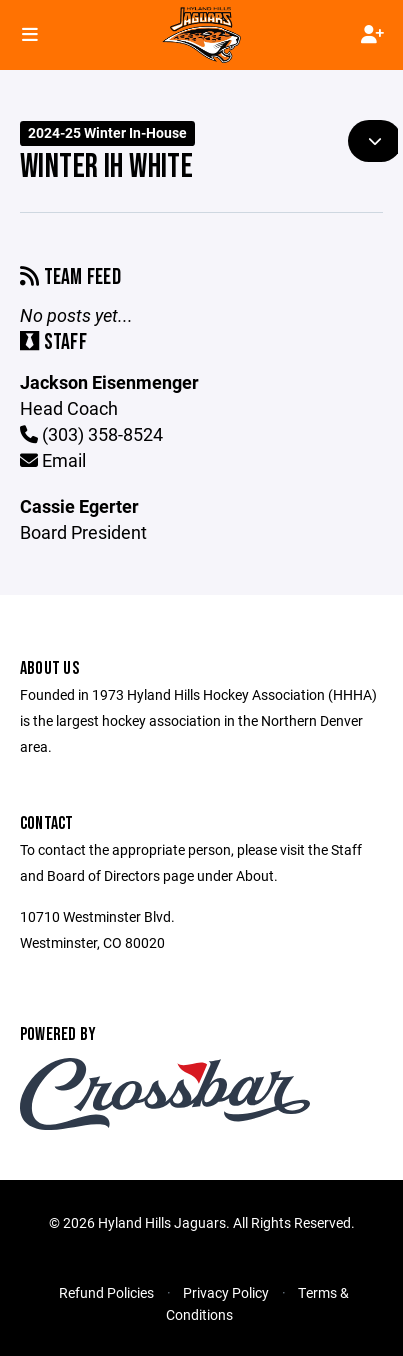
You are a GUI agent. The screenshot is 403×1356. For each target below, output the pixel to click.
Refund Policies (106, 1292)
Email (53, 460)
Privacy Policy (226, 1292)
